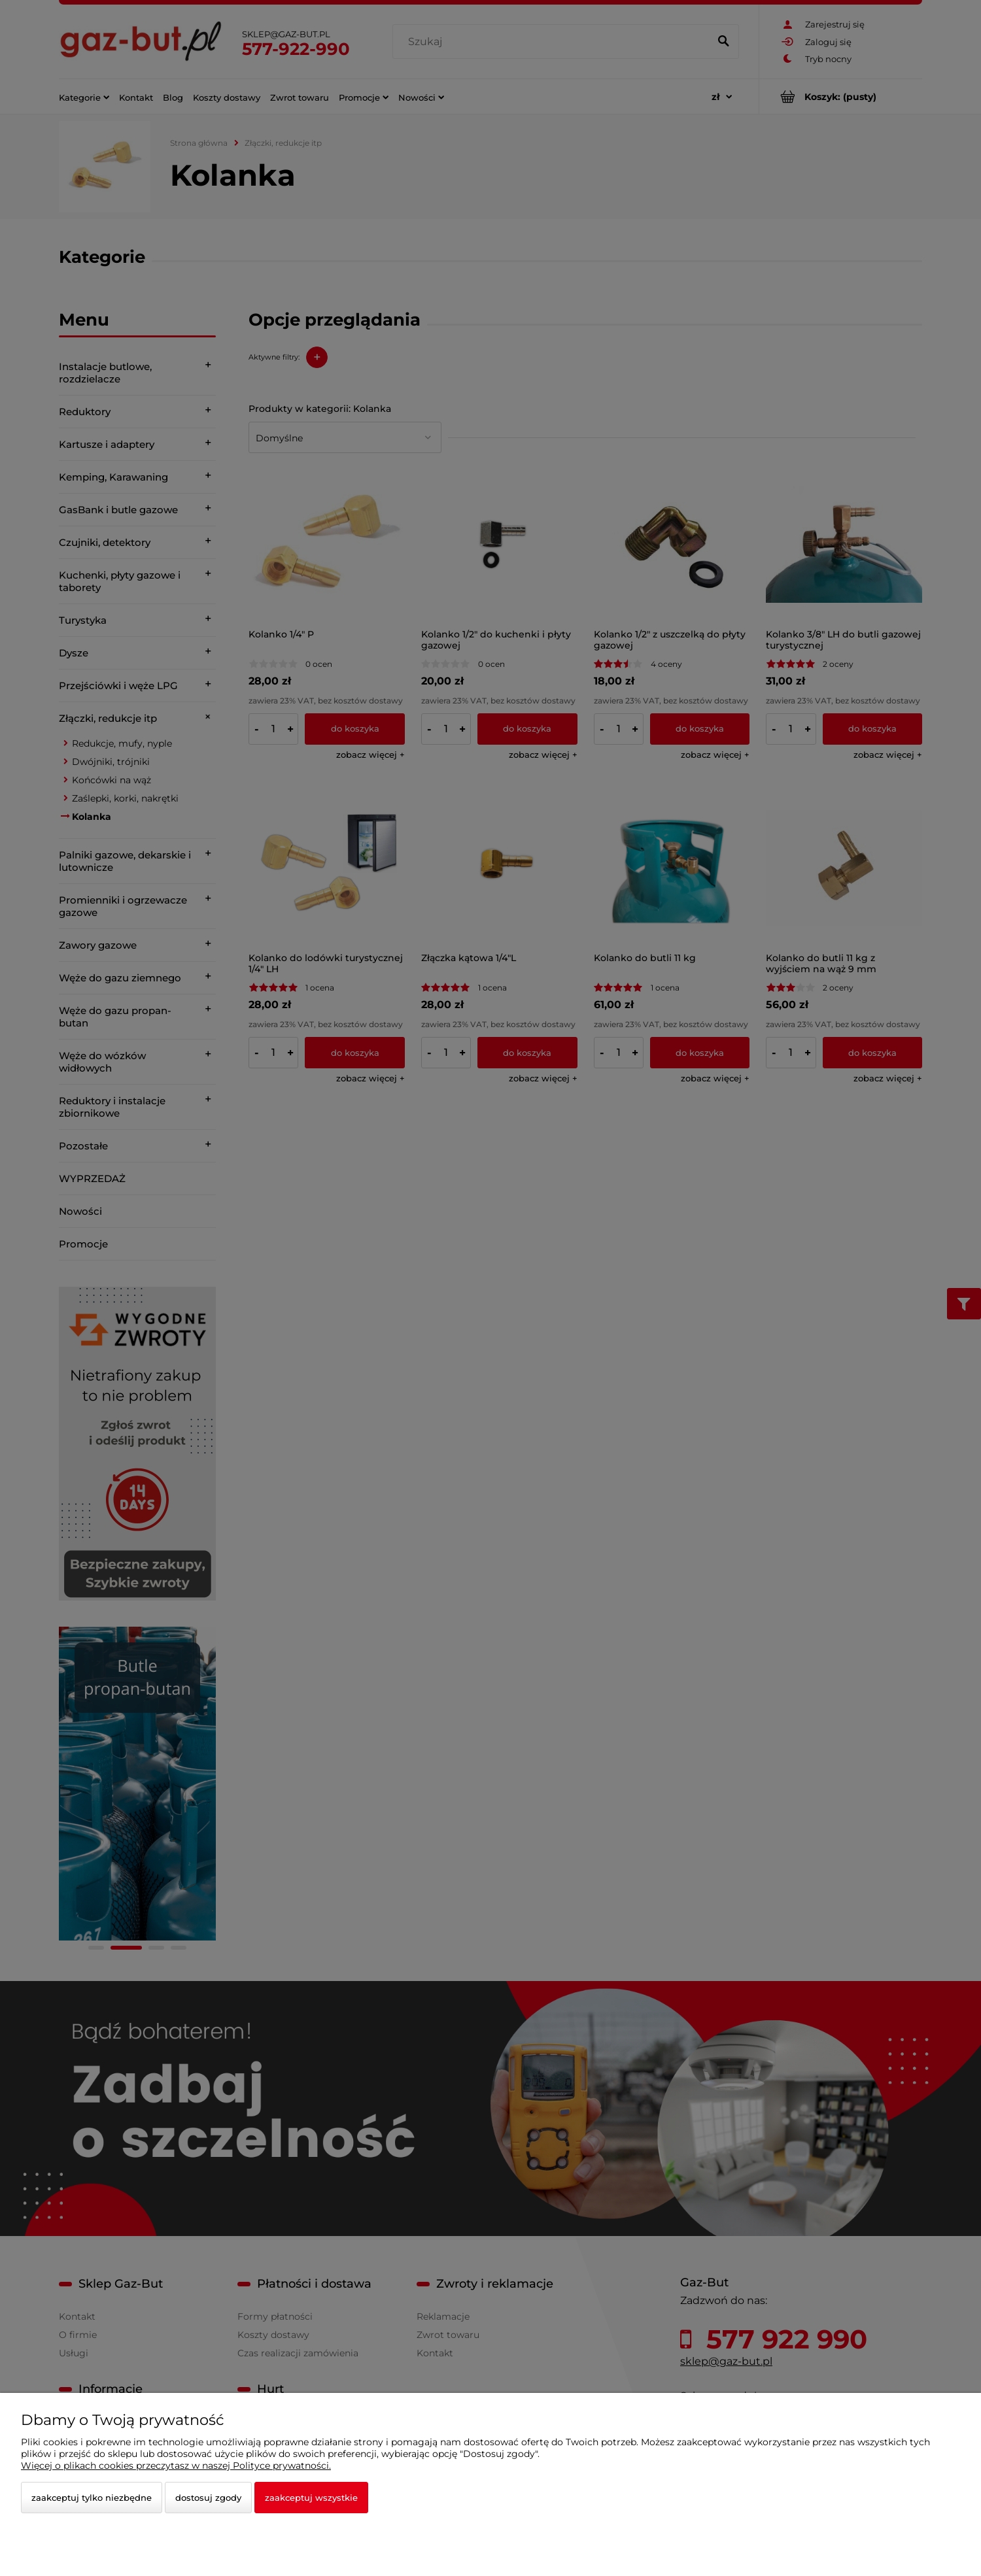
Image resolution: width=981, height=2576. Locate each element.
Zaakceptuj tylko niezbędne (91, 2497)
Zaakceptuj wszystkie (311, 2497)
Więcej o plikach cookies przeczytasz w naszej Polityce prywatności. (176, 2465)
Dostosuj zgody (208, 2497)
